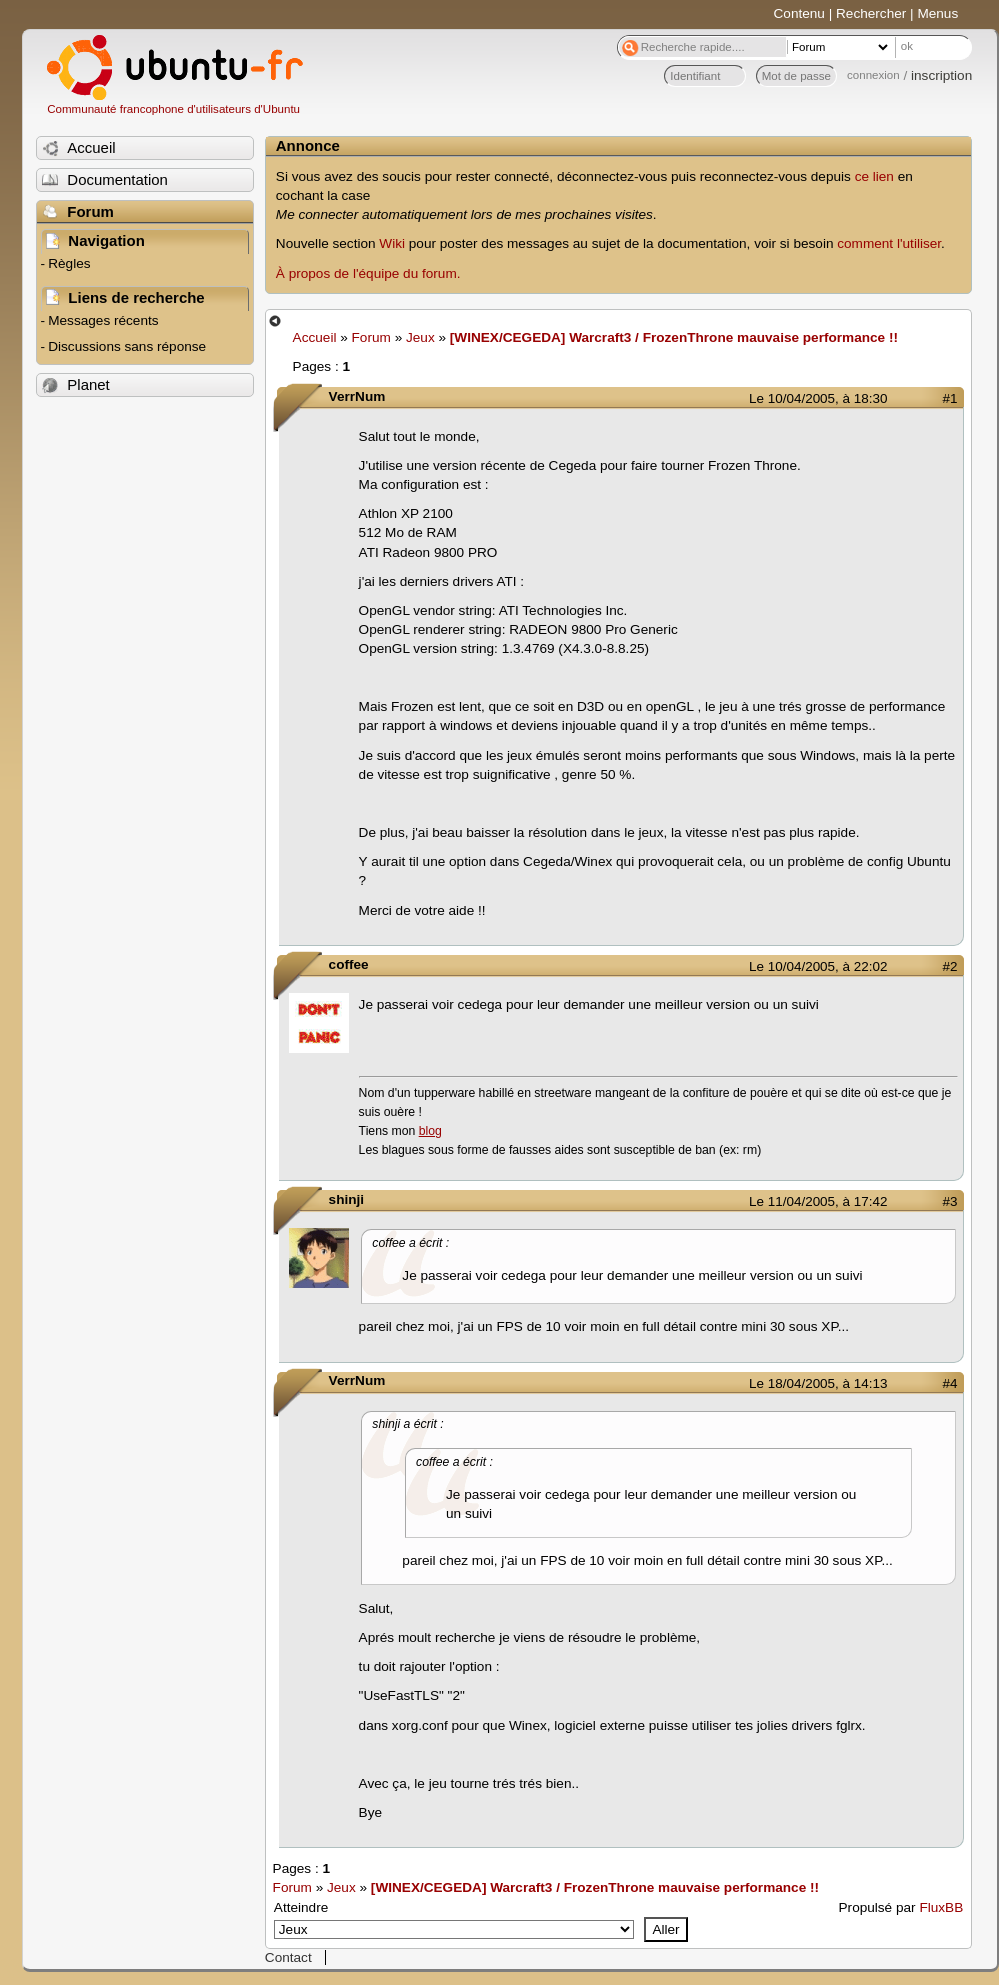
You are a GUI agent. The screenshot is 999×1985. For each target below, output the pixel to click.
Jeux (420, 337)
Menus (937, 13)
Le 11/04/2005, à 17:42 (818, 1201)
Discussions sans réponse (127, 346)
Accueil (315, 337)
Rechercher (871, 13)
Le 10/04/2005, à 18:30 (818, 398)
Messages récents (103, 320)
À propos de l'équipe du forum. (368, 273)
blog (430, 1131)
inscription (941, 75)
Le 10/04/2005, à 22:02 (818, 966)
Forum (371, 337)
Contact (288, 1957)
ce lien (874, 176)
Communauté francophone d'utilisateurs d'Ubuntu (173, 109)
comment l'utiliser (889, 243)
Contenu (799, 13)
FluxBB (941, 1907)
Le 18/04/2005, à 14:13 (818, 1383)
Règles (69, 263)
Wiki (392, 243)
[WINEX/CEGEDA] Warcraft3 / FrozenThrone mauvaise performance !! (674, 337)
